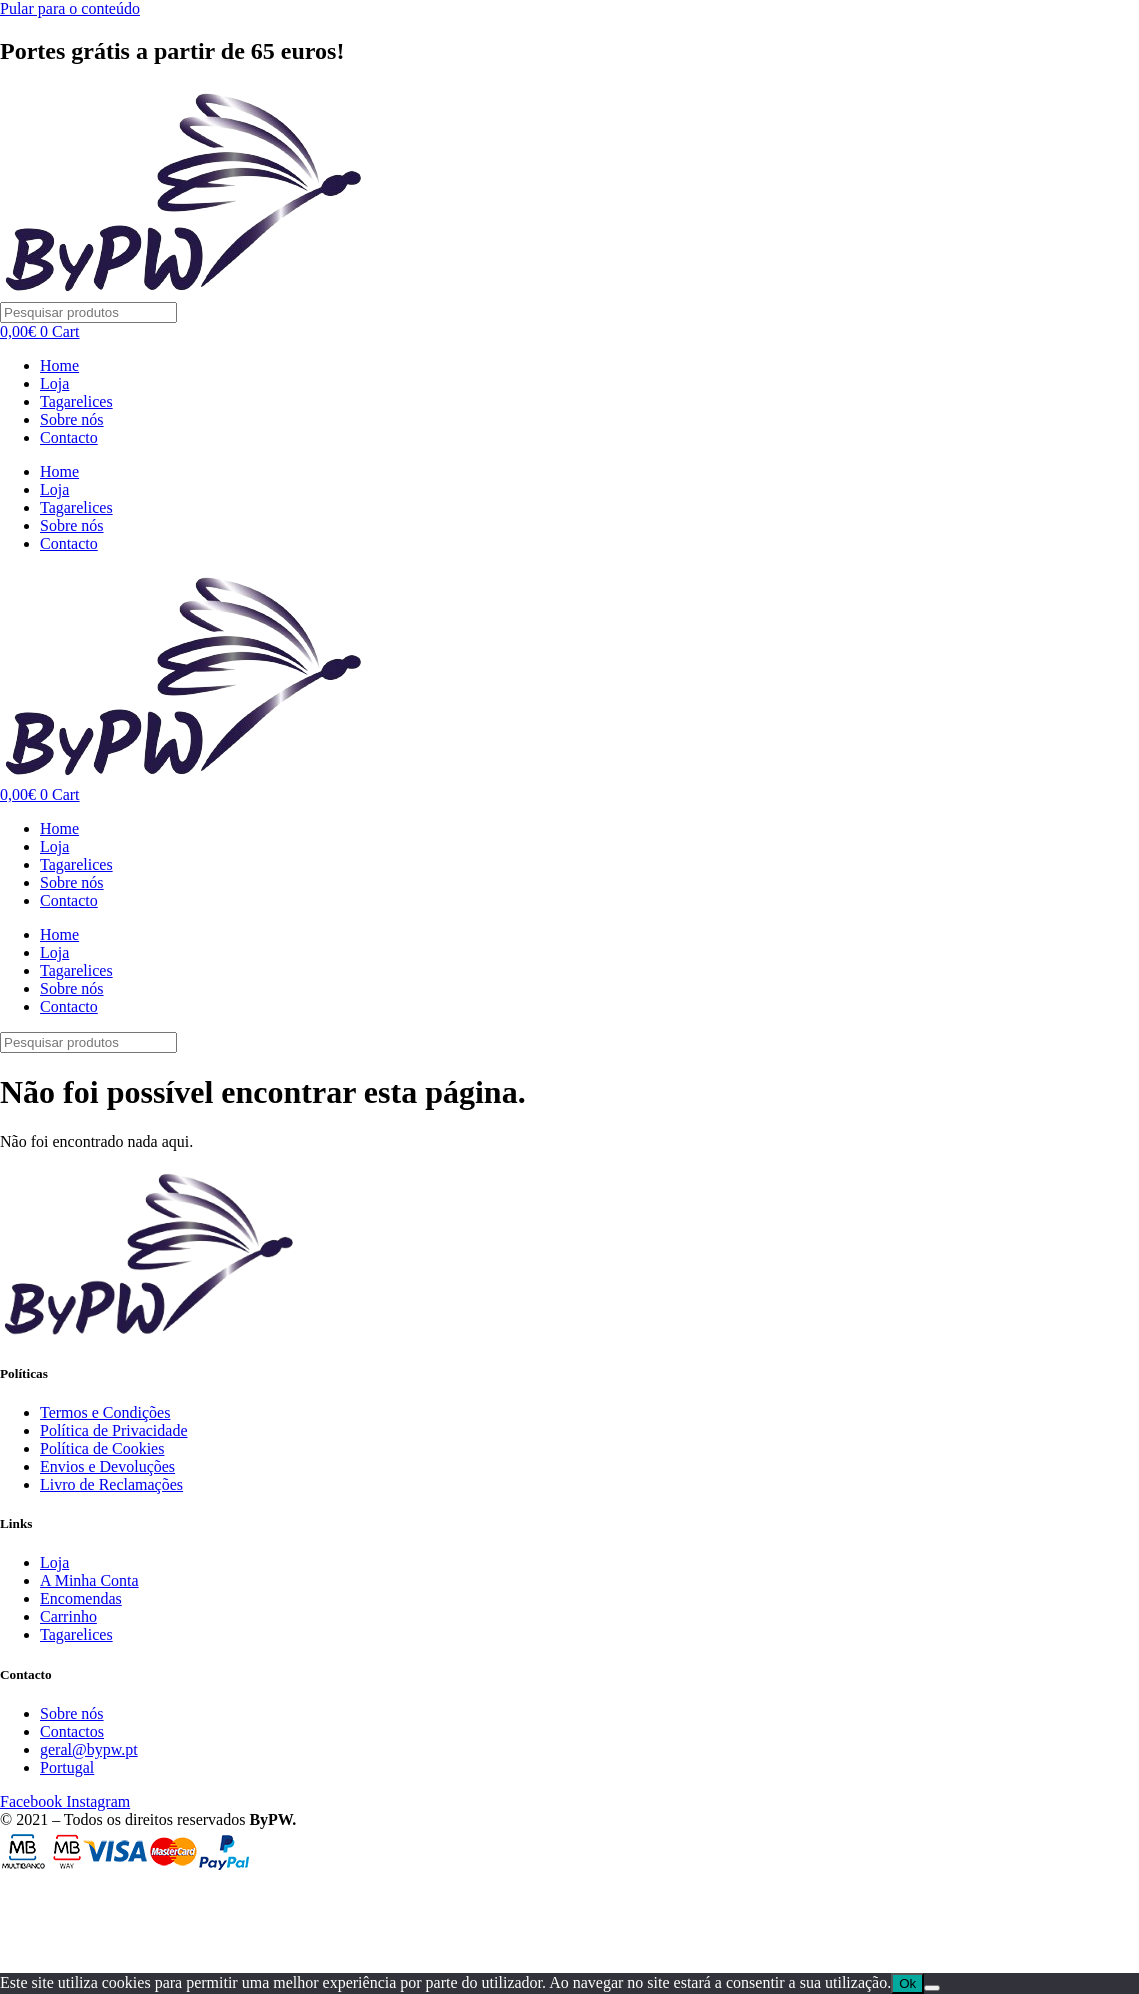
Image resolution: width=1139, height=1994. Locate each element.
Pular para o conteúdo (70, 8)
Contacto (69, 437)
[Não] (932, 1988)
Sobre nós (72, 419)
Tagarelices (76, 401)
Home (59, 365)
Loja (54, 383)
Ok (907, 1983)
